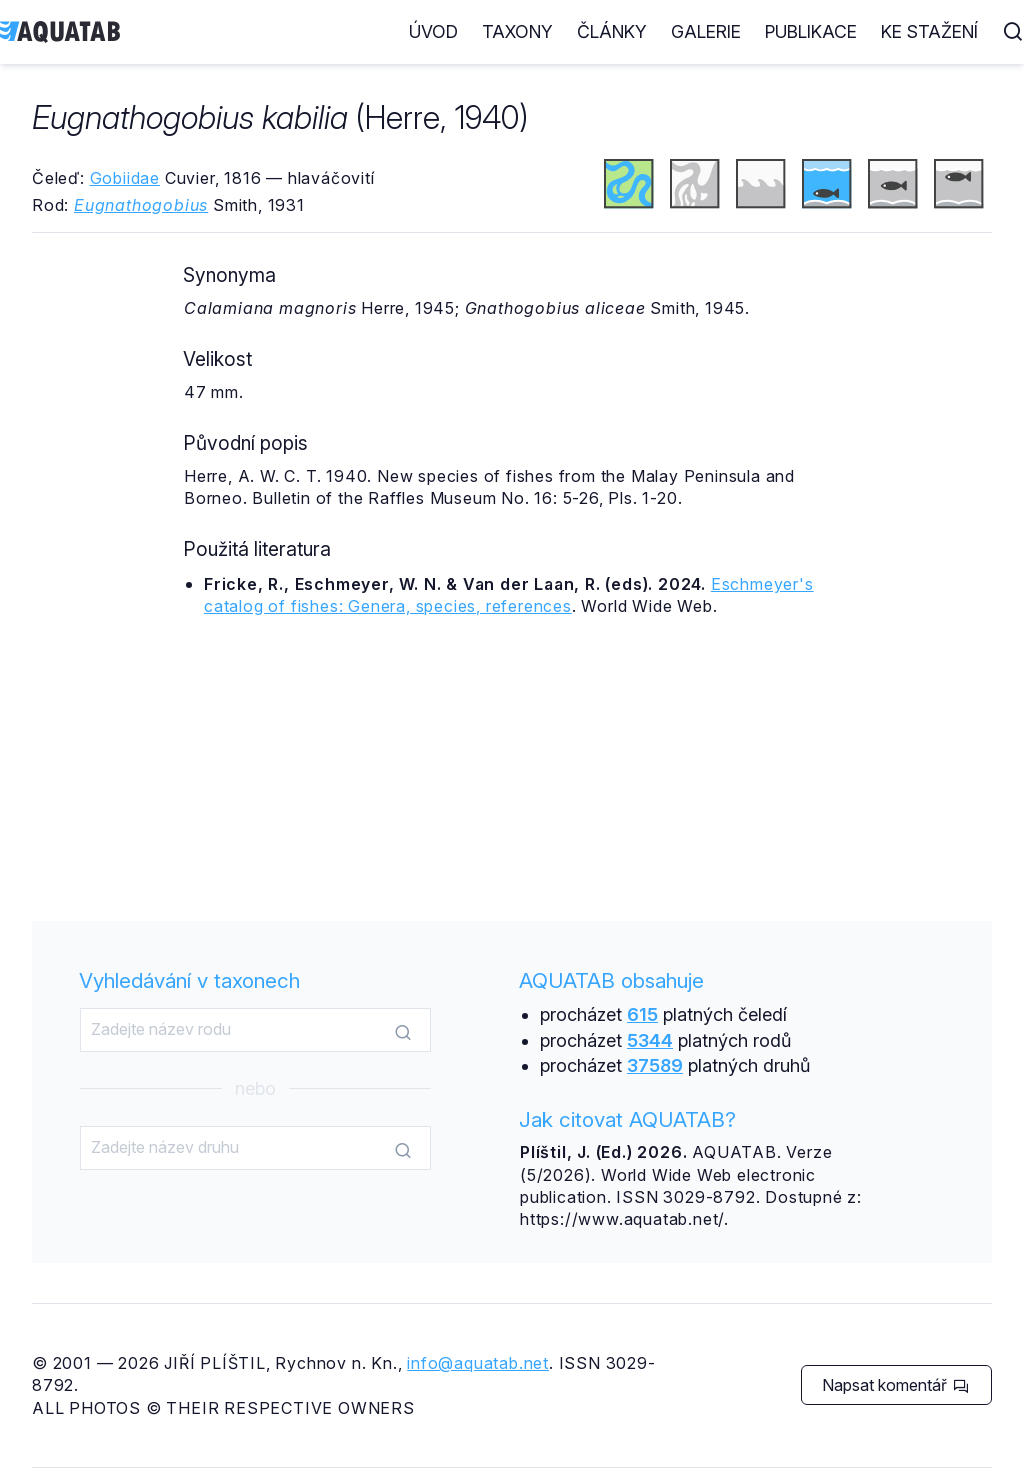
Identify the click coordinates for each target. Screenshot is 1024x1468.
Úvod (433, 31)
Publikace (811, 31)
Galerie (706, 31)
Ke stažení (929, 31)
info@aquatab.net (478, 1363)
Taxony (517, 31)
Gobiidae (125, 178)
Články (612, 31)
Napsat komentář (895, 1385)
